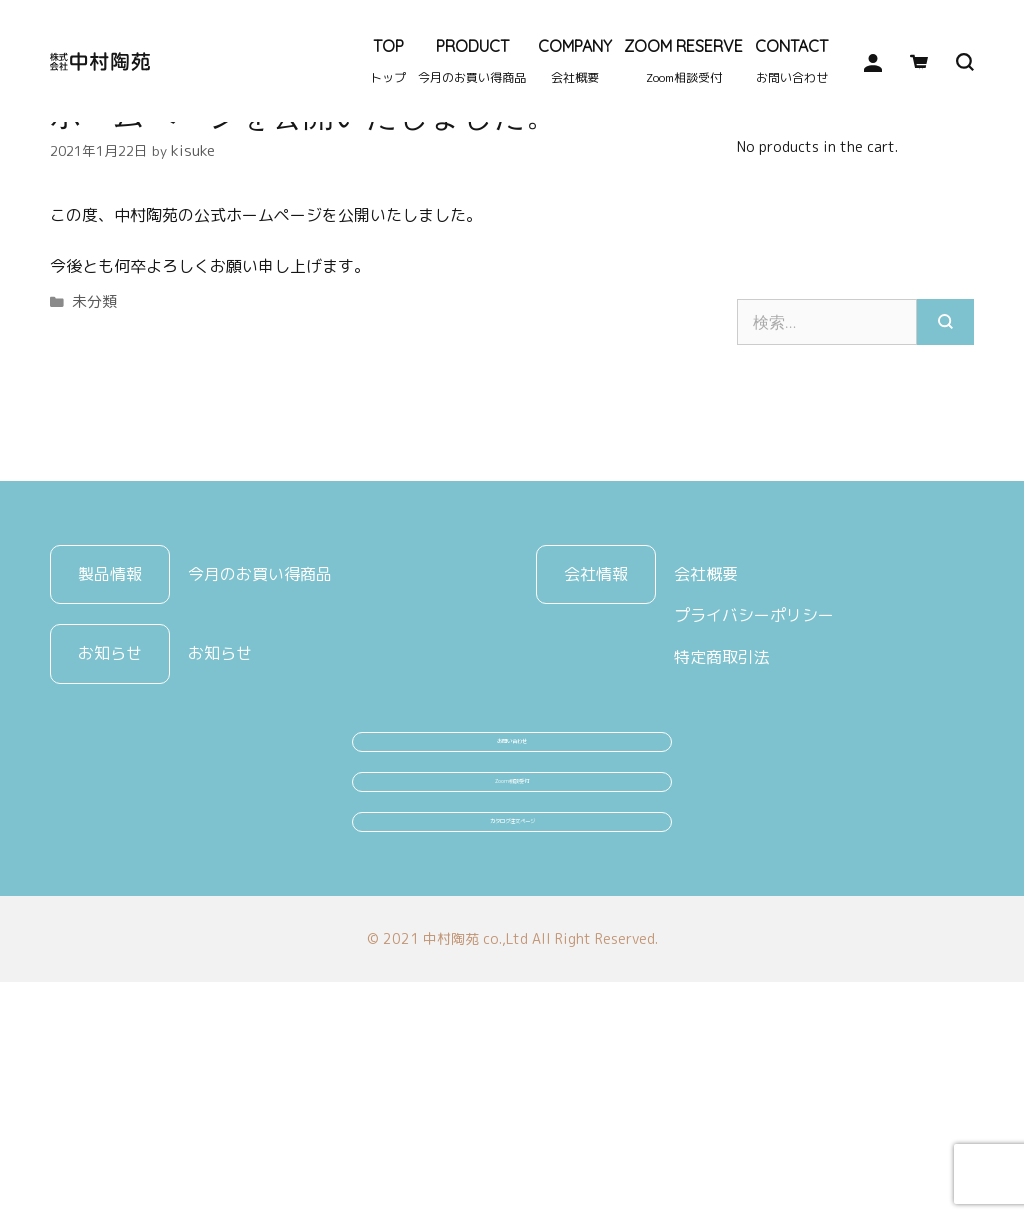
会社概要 (706, 704)
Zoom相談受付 (512, 965)
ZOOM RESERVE (683, 61)
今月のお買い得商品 (260, 704)
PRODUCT (472, 61)
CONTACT (791, 61)
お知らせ (220, 784)
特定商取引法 (722, 788)
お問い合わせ (512, 890)
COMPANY (575, 61)
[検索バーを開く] (951, 61)
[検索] (945, 452)
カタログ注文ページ (512, 1040)
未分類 (93, 428)
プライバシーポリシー (754, 746)
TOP (388, 61)
